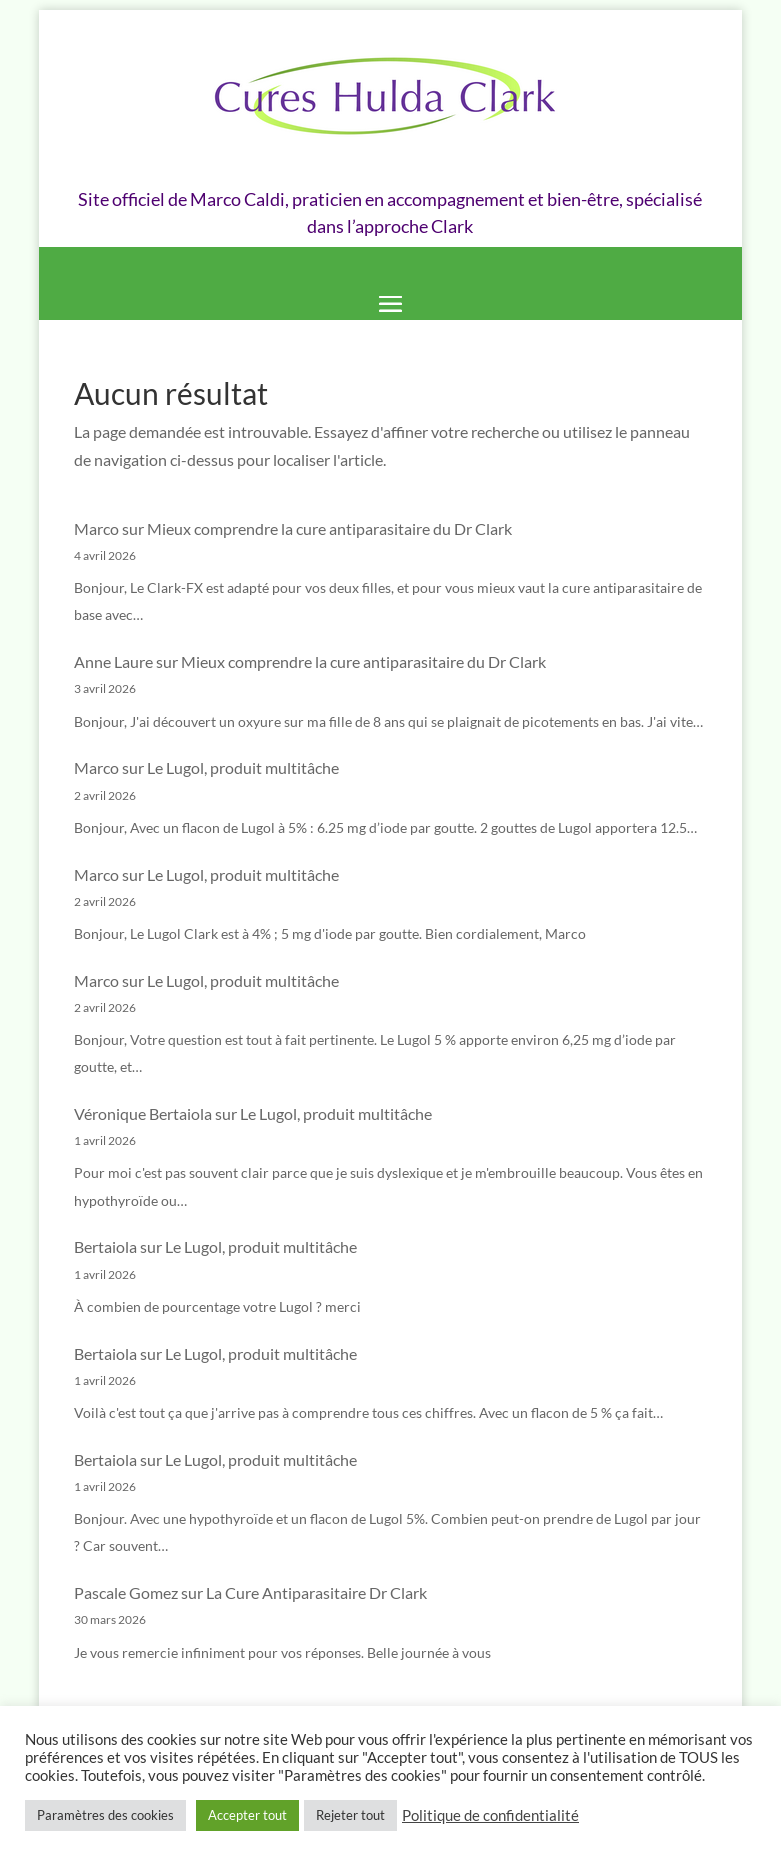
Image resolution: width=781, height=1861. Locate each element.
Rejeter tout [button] (350, 1815)
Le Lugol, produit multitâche (243, 767)
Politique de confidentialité (490, 1815)
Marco (96, 528)
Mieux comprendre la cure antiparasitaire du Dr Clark (329, 528)
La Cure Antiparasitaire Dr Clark (316, 1592)
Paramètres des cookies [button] (105, 1815)
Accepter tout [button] (247, 1815)
